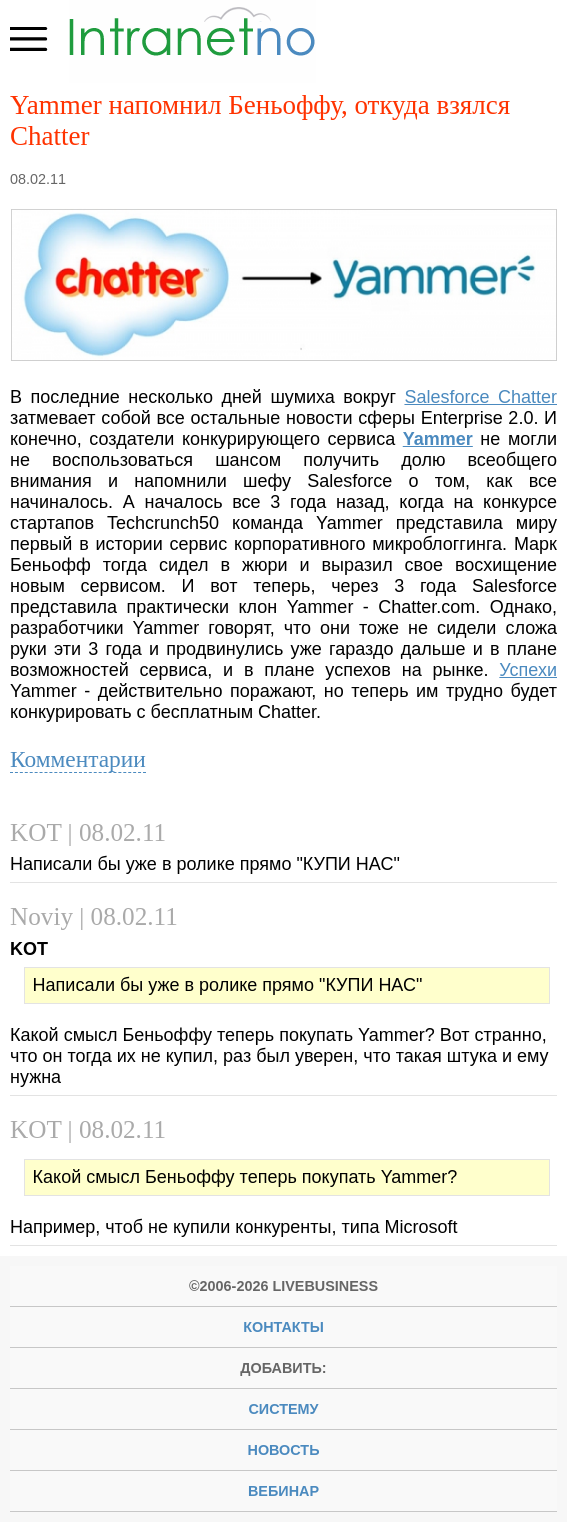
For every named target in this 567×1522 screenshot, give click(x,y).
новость (284, 1450)
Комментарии (78, 759)
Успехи (528, 670)
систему (283, 1409)
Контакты (283, 1327)
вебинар (283, 1491)
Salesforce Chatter (480, 397)
